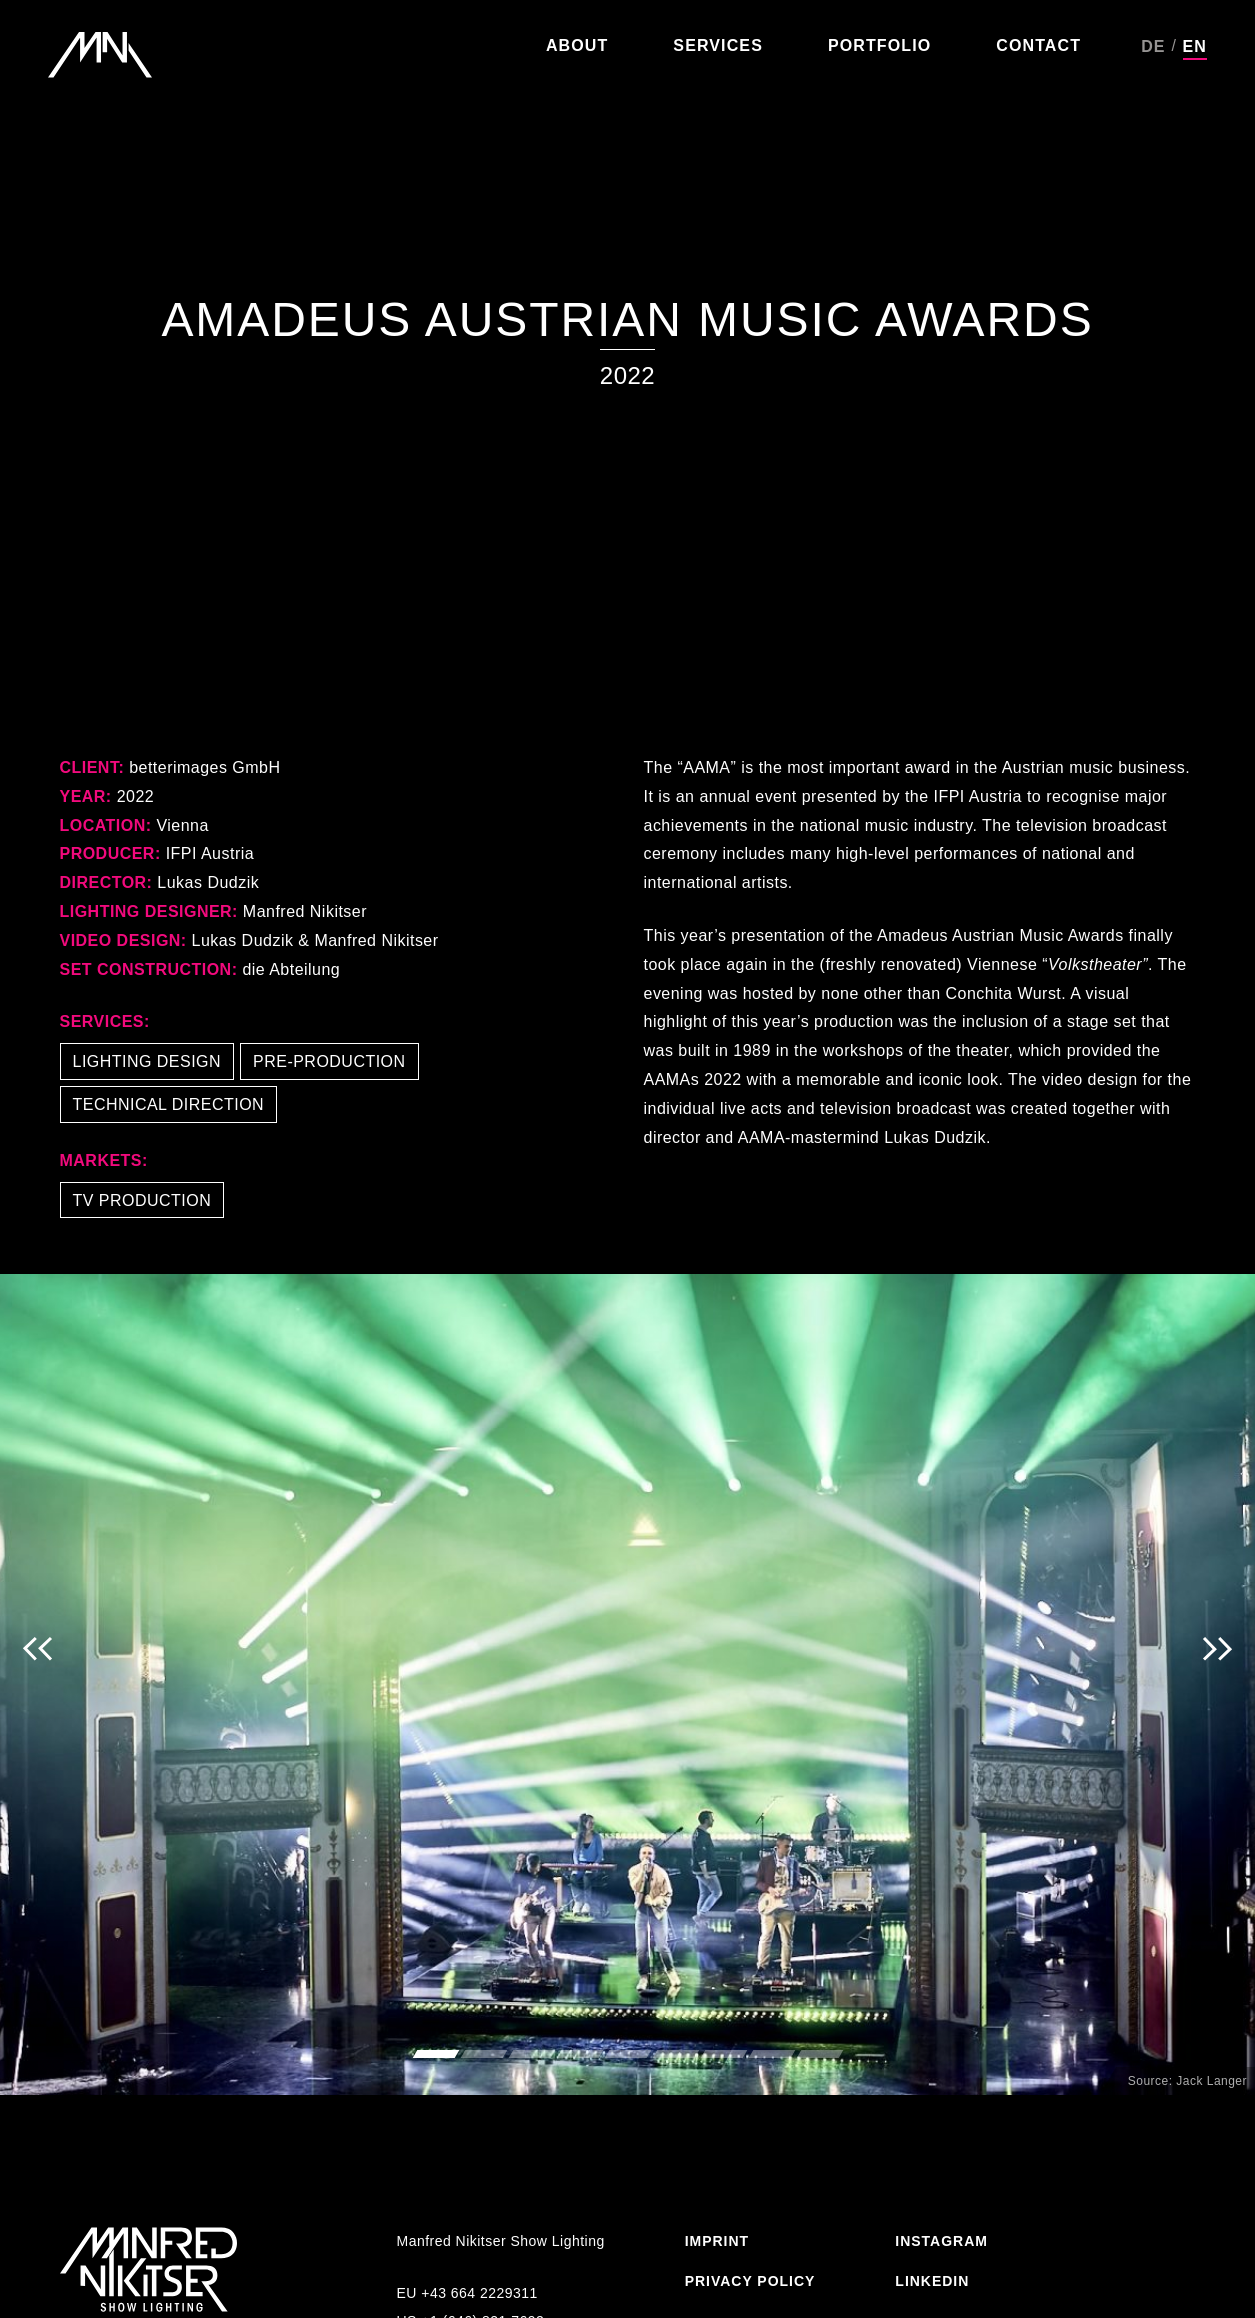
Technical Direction (169, 1104)
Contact (1038, 45)
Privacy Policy (750, 2281)
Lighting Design (147, 1061)
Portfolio (879, 45)
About (577, 45)
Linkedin (932, 2281)
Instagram (941, 2241)
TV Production (142, 1200)
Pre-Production (329, 1061)
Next (1217, 1684)
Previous (38, 1684)
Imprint (717, 2241)
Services (718, 45)
